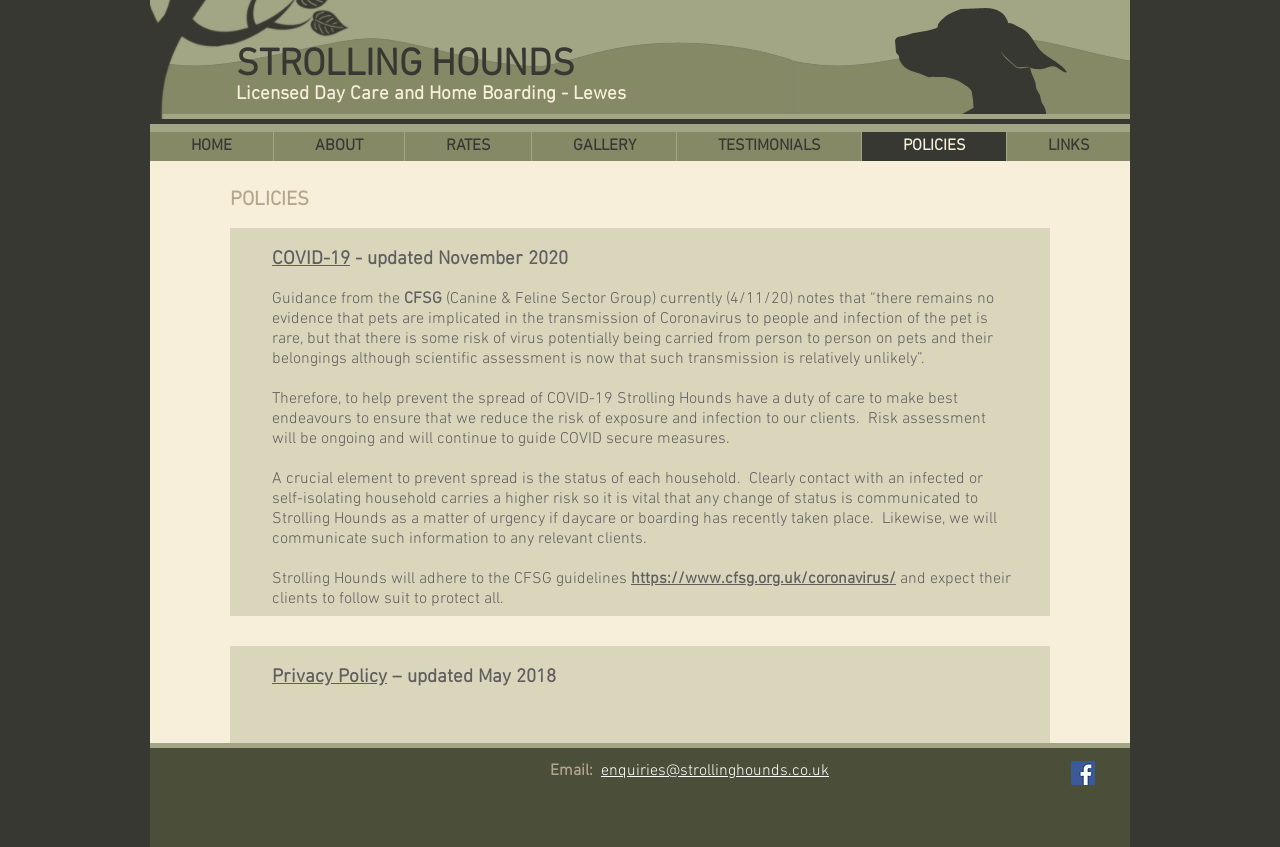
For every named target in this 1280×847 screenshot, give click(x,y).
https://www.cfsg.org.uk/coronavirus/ (763, 579)
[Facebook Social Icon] (1083, 773)
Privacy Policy (329, 677)
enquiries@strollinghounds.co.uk (715, 771)
